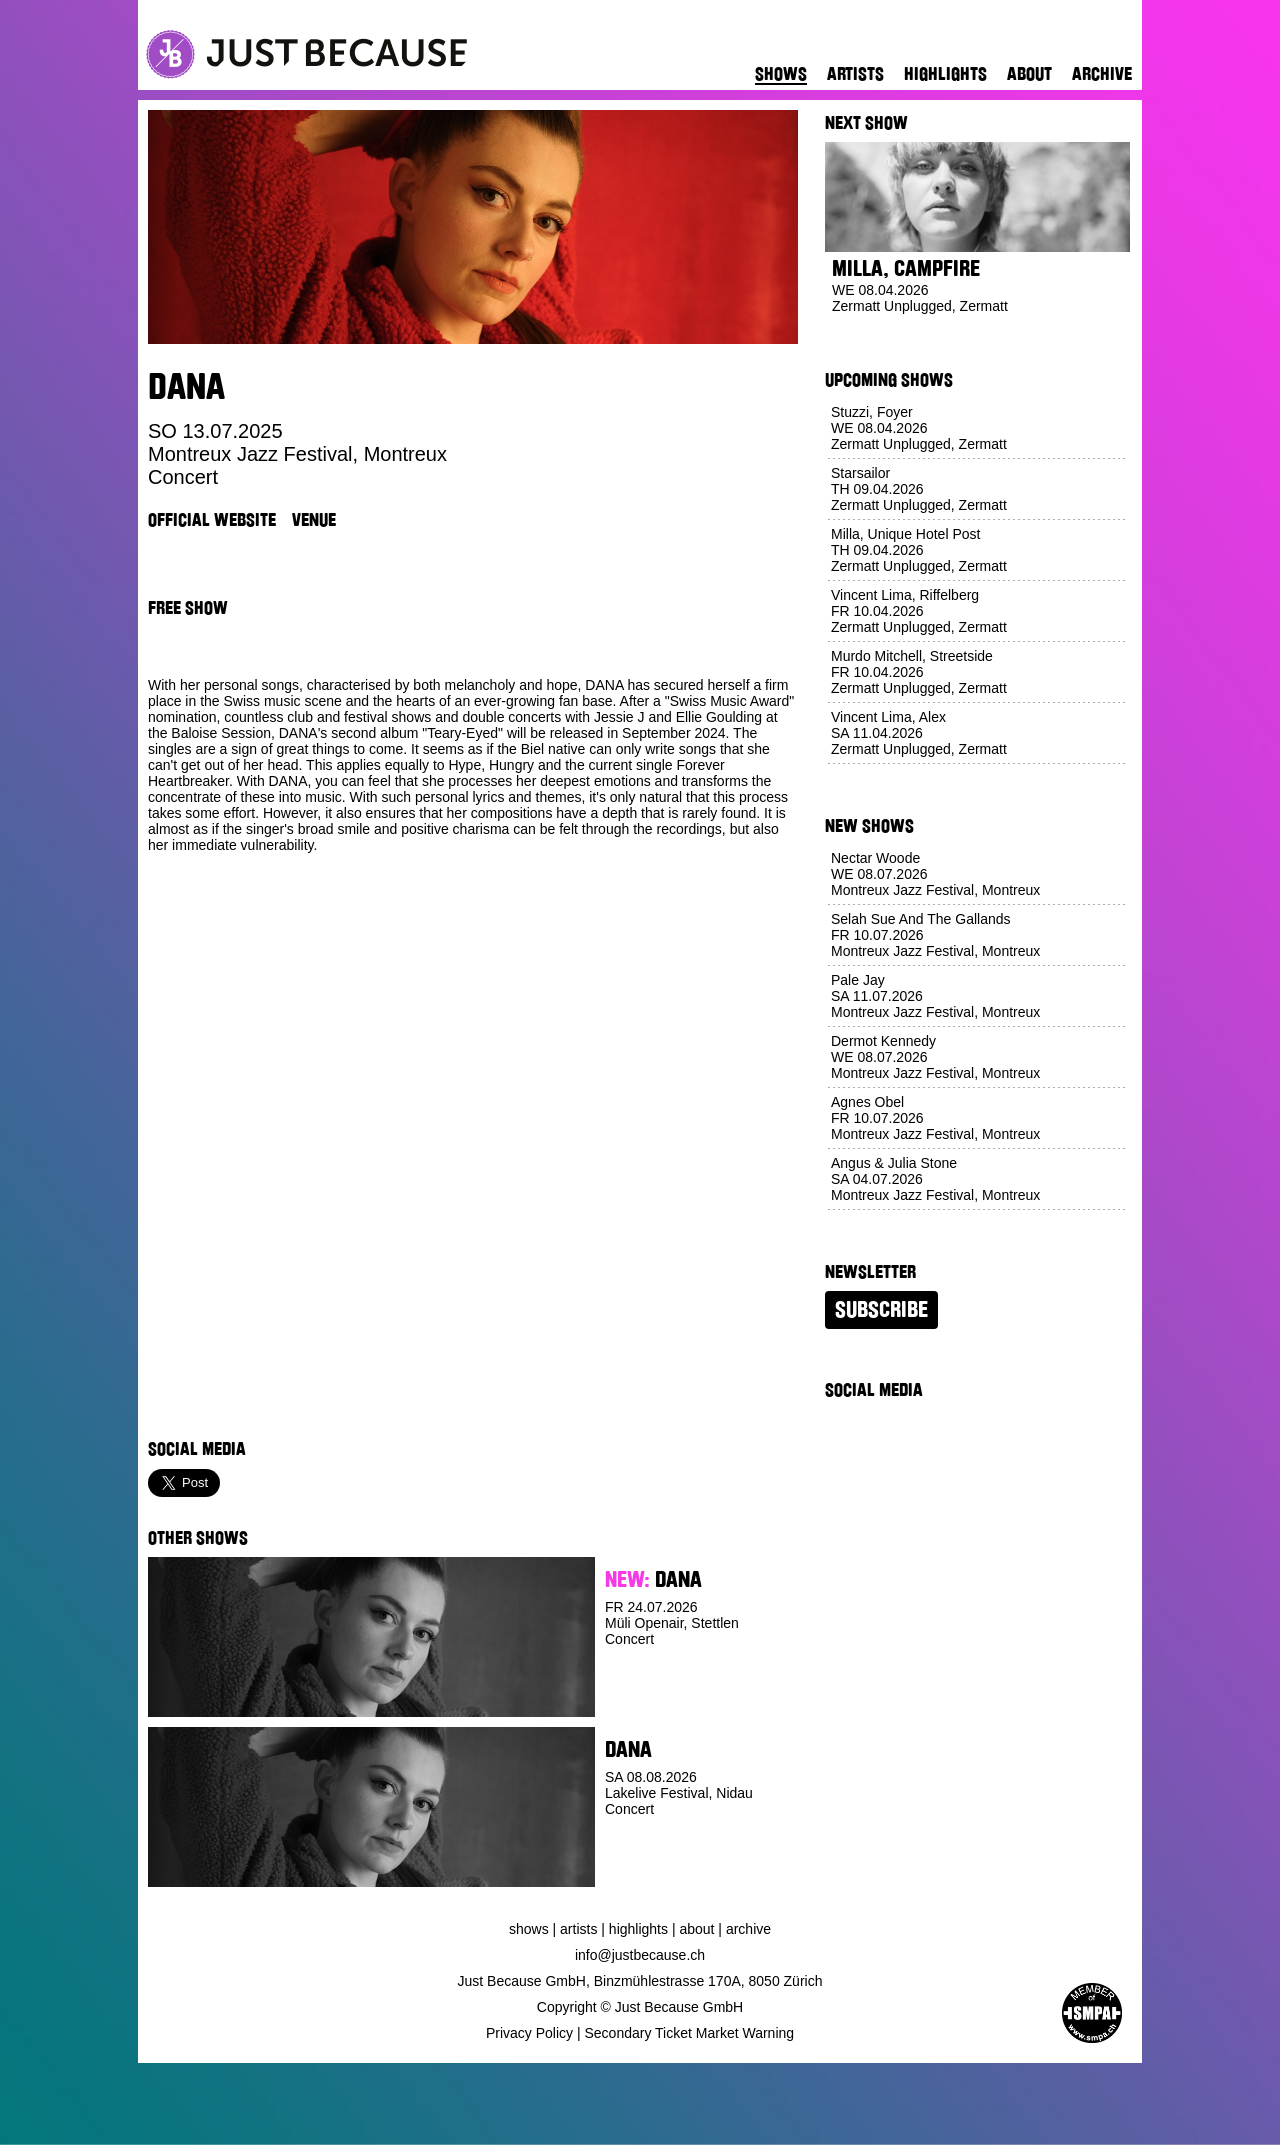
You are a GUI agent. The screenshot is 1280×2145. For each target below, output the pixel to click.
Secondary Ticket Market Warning (690, 2033)
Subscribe (881, 1310)
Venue (314, 520)
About (1029, 74)
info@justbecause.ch (640, 1955)
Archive (1102, 74)
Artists (855, 74)
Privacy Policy (529, 2033)
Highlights (945, 74)
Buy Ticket (641, 1702)
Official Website (212, 520)
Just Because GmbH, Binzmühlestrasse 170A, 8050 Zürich (640, 1981)
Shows (781, 74)
